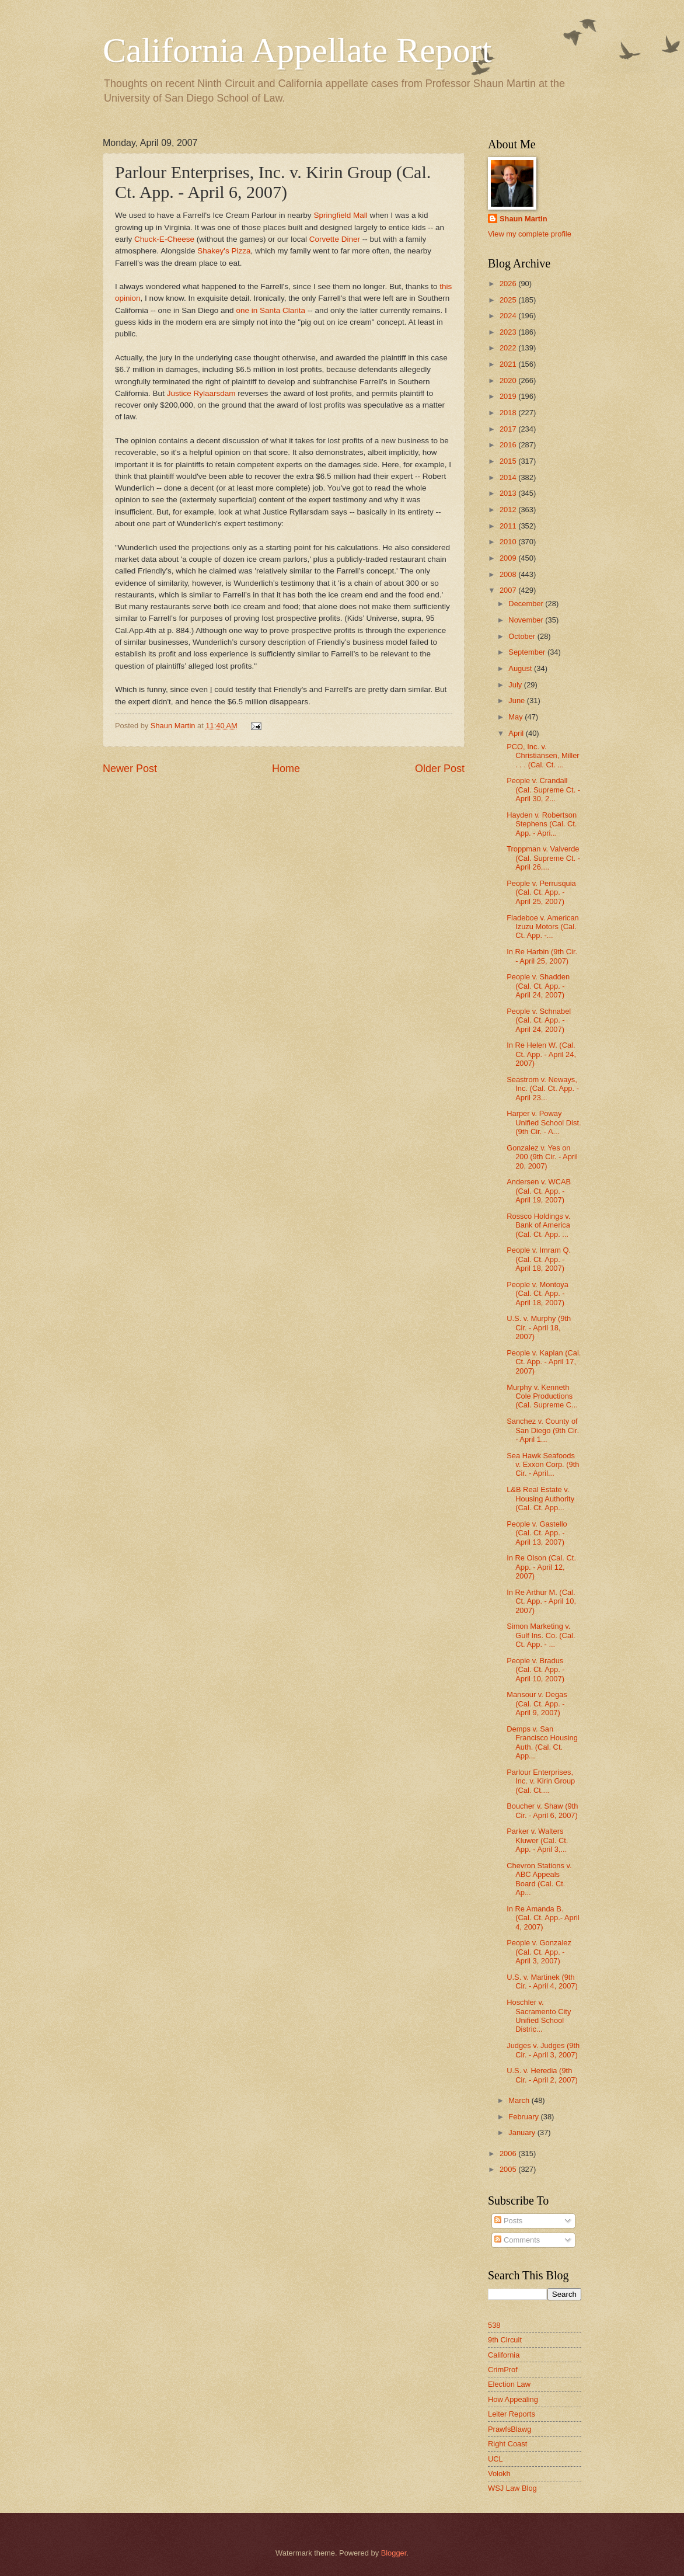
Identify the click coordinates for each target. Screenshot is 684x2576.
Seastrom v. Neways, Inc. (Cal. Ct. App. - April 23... (543, 1088)
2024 (509, 315)
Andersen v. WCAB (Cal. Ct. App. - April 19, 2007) (539, 1190)
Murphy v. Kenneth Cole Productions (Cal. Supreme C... (542, 1396)
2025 (509, 300)
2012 (509, 509)
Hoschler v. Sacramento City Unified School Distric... (539, 2015)
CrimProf (503, 2369)
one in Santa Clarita (270, 310)
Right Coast (507, 2443)
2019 (509, 396)
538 (494, 2325)
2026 (509, 283)
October (522, 636)
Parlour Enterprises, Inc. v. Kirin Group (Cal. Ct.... (541, 1781)
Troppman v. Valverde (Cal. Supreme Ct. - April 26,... (543, 857)
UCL (495, 2459)
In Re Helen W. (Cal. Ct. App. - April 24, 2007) (541, 1054)
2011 (509, 526)
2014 (509, 477)
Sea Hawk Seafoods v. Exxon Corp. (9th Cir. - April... (543, 1464)
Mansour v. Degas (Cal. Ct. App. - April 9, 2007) (537, 1703)
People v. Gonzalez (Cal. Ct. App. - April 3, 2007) (539, 1951)
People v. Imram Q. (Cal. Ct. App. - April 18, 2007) (539, 1259)
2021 (509, 364)
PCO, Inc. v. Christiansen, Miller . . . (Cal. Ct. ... (543, 755)
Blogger (394, 2553)
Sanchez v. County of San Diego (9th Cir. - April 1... (543, 1430)
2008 (509, 574)
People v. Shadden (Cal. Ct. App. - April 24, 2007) (538, 985)
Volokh (499, 2473)
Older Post (440, 768)
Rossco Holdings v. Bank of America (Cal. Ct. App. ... (538, 1225)
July (516, 684)
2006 (509, 2153)
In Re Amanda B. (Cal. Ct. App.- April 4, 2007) (543, 1917)
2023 (509, 332)
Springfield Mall (340, 215)
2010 (509, 541)
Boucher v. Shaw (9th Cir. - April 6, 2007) (542, 1810)
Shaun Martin (523, 218)
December (526, 603)
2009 (509, 558)
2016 (509, 444)
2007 (509, 590)
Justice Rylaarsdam (201, 393)
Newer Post (130, 768)
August (521, 668)
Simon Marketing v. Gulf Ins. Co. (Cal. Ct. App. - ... (541, 1635)
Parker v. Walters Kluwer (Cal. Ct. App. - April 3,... (537, 1840)
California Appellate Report (297, 50)
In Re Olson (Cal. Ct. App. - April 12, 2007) (541, 1566)
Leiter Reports (511, 2414)
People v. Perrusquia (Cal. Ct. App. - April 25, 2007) (541, 892)
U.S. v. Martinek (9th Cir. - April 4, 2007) (542, 1981)
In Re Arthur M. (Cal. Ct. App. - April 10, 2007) (541, 1601)
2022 (509, 347)
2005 (509, 2169)
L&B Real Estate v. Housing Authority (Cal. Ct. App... (540, 1498)
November (526, 620)
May (516, 716)
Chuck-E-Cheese (164, 239)
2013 (509, 493)
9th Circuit (505, 2339)
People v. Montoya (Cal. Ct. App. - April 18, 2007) (537, 1293)
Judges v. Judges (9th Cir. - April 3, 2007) (543, 2050)
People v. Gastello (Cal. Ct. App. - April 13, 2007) (537, 1533)
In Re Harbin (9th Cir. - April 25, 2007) (542, 956)
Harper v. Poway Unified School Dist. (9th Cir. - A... (544, 1122)
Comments (517, 2240)
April (516, 733)
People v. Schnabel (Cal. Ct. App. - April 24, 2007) (539, 1020)
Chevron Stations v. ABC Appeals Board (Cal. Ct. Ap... (539, 1879)
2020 (509, 380)
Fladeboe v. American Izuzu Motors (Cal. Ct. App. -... (543, 926)
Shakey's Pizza (223, 250)
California (503, 2355)
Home (286, 768)
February (524, 2116)
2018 (509, 412)
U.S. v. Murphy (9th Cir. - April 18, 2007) (539, 1327)
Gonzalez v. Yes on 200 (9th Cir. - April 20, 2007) (542, 1156)
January (522, 2132)
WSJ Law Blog (512, 2488)
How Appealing (513, 2399)
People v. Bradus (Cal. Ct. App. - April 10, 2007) (535, 1669)
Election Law (509, 2384)
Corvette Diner (334, 239)
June (517, 700)
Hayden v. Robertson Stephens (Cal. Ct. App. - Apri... (542, 824)
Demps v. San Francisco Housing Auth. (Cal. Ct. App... (542, 1742)
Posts (508, 2220)
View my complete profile (529, 234)
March (519, 2100)
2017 (509, 429)
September (527, 652)
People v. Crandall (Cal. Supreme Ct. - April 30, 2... (543, 789)
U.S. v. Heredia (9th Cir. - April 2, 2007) (542, 2075)
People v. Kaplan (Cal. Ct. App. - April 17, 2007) (544, 1361)
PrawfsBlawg (509, 2429)
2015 (509, 461)
